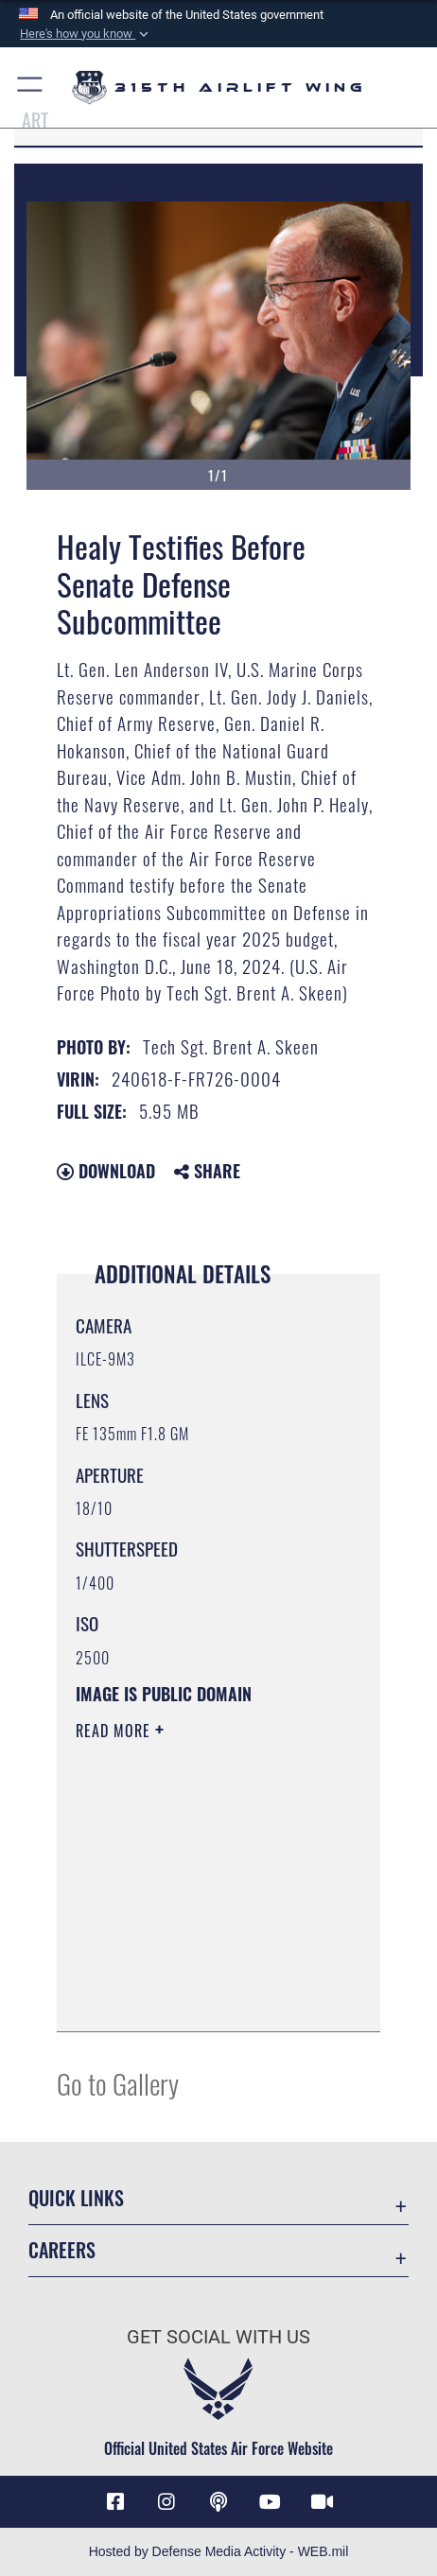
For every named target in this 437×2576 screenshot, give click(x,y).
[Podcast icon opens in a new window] (218, 2502)
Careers (62, 2250)
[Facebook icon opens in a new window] (115, 2502)
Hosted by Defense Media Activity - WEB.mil (219, 2551)
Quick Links (76, 2198)
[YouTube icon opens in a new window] (270, 2502)
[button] (85, 34)
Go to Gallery (118, 2083)
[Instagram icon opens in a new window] (166, 2502)
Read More (115, 1730)
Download (106, 1170)
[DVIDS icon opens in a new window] (321, 2502)
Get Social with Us (218, 2337)
